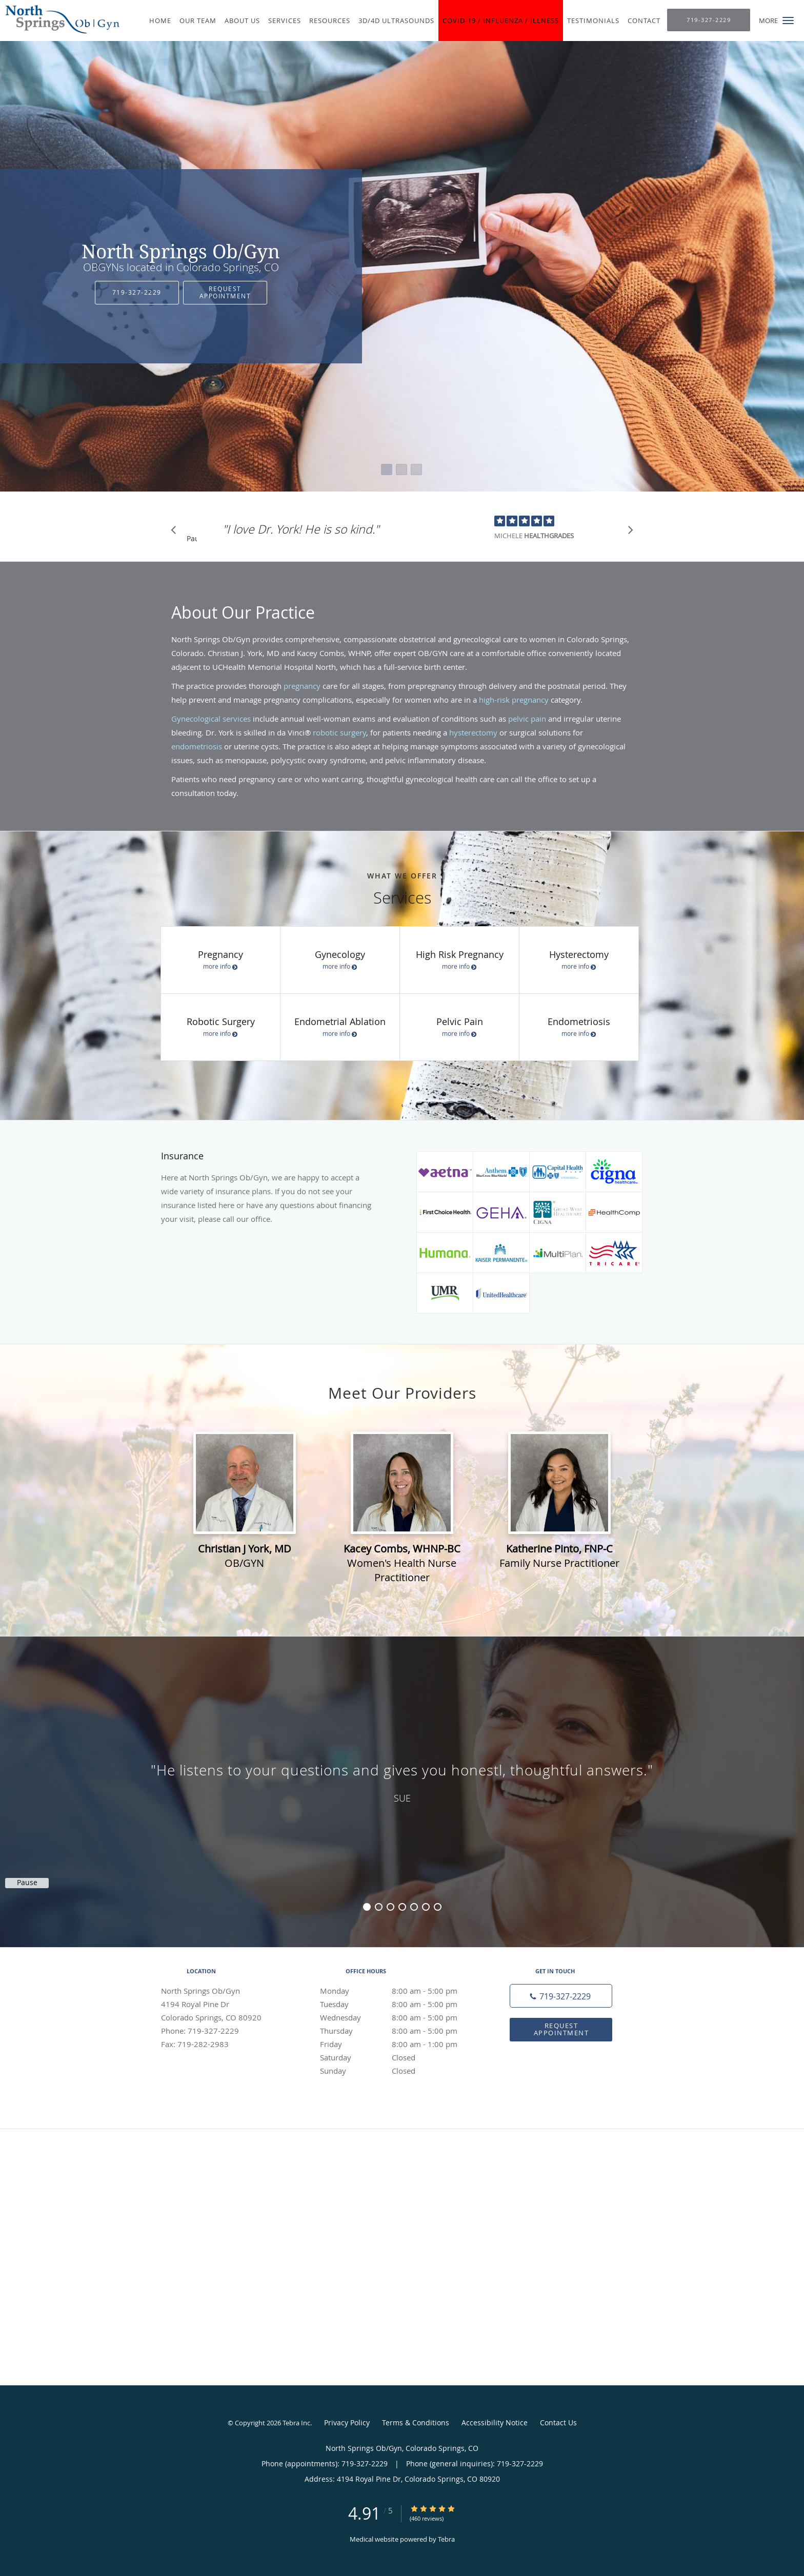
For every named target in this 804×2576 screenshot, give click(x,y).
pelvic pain (527, 718)
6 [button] (426, 1907)
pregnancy (302, 686)
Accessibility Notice (494, 2422)
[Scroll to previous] (176, 532)
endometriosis (196, 746)
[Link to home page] (60, 19)
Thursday (399, 2030)
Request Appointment (225, 291)
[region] (402, 1781)
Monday (399, 1990)
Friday (399, 2044)
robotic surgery (339, 732)
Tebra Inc (296, 2422)
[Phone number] (561, 1996)
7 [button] (437, 1907)
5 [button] (414, 1907)
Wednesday (399, 2017)
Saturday (399, 2057)
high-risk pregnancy (514, 699)
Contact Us (558, 2422)
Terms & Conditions (415, 2422)
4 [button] (402, 1907)
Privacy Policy (347, 2422)
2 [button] (378, 1907)
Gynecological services (211, 718)
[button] (788, 20)
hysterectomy (473, 732)
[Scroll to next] (627, 532)
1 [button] (367, 1907)
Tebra (446, 2539)
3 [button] (390, 1907)
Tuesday (399, 2004)
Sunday (399, 2070)
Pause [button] (192, 539)
